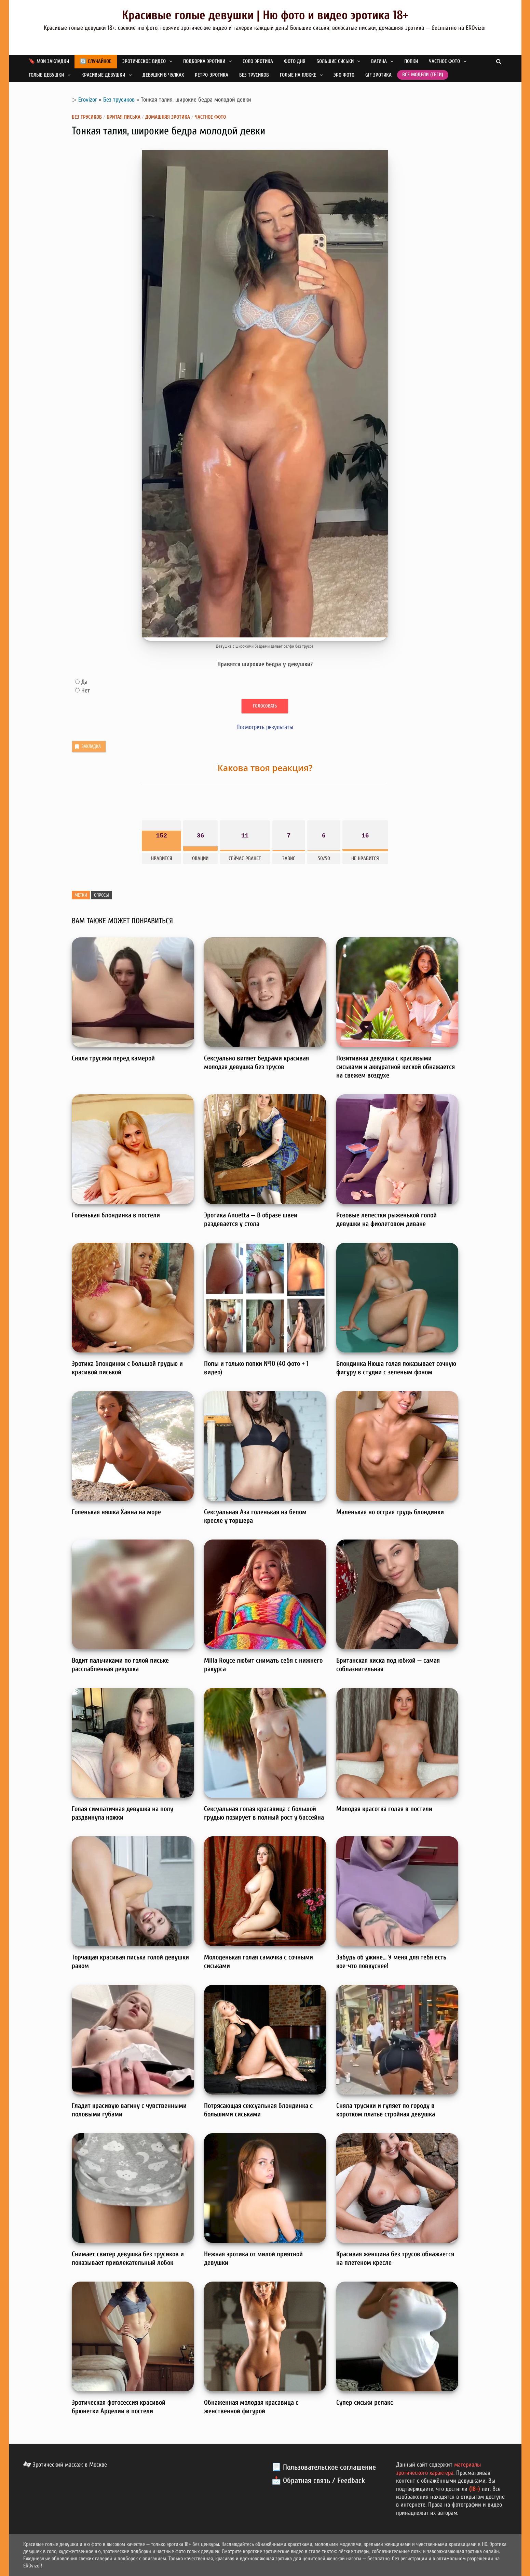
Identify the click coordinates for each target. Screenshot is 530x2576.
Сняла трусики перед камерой (113, 1058)
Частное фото (444, 61)
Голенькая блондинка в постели (116, 1215)
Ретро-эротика (211, 75)
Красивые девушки (103, 75)
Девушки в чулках (163, 75)
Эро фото (344, 75)
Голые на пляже (298, 75)
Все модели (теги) (422, 75)
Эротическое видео (144, 61)
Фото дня (294, 61)
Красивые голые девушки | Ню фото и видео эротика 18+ (265, 15)
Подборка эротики (204, 61)
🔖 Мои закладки (49, 61)
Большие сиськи (335, 61)
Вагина (379, 61)
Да (84, 682)
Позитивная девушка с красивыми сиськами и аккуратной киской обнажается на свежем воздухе (395, 1066)
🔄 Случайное (95, 61)
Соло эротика (258, 61)
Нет (85, 690)
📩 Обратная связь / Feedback (318, 2480)
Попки (411, 61)
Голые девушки (46, 75)
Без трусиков (254, 75)
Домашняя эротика (167, 117)
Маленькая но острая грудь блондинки (390, 1512)
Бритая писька (123, 117)
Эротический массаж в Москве (65, 2464)
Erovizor (87, 99)
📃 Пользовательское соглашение (324, 2467)
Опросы (101, 895)
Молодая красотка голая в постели (384, 1809)
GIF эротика (378, 75)
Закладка (87, 746)
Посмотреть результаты (264, 727)
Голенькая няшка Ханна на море (116, 1512)
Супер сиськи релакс (364, 2402)
